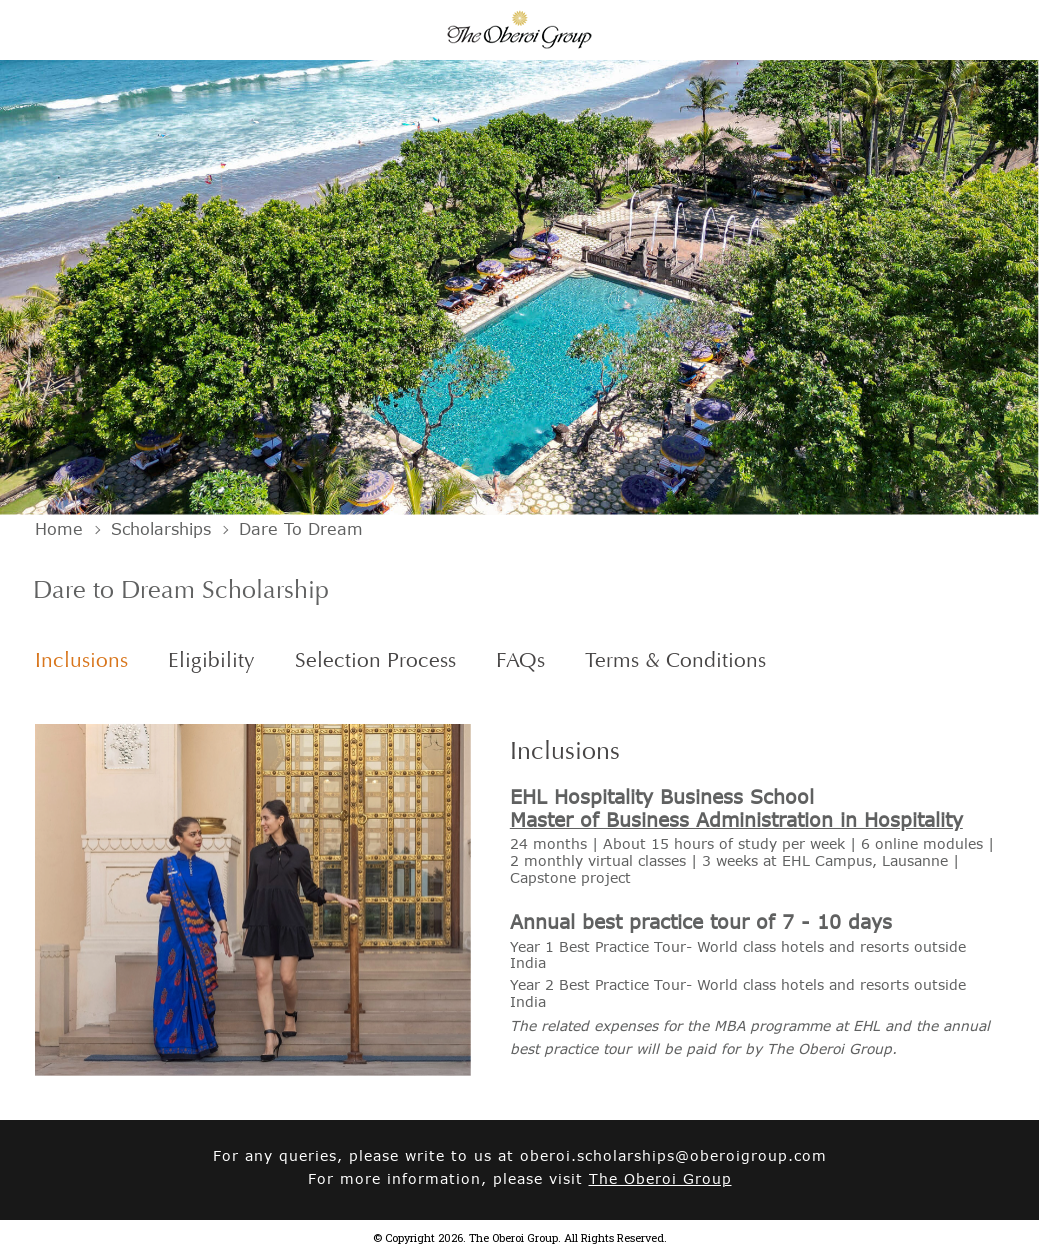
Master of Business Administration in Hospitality (736, 819)
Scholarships (161, 528)
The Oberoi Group (660, 1178)
